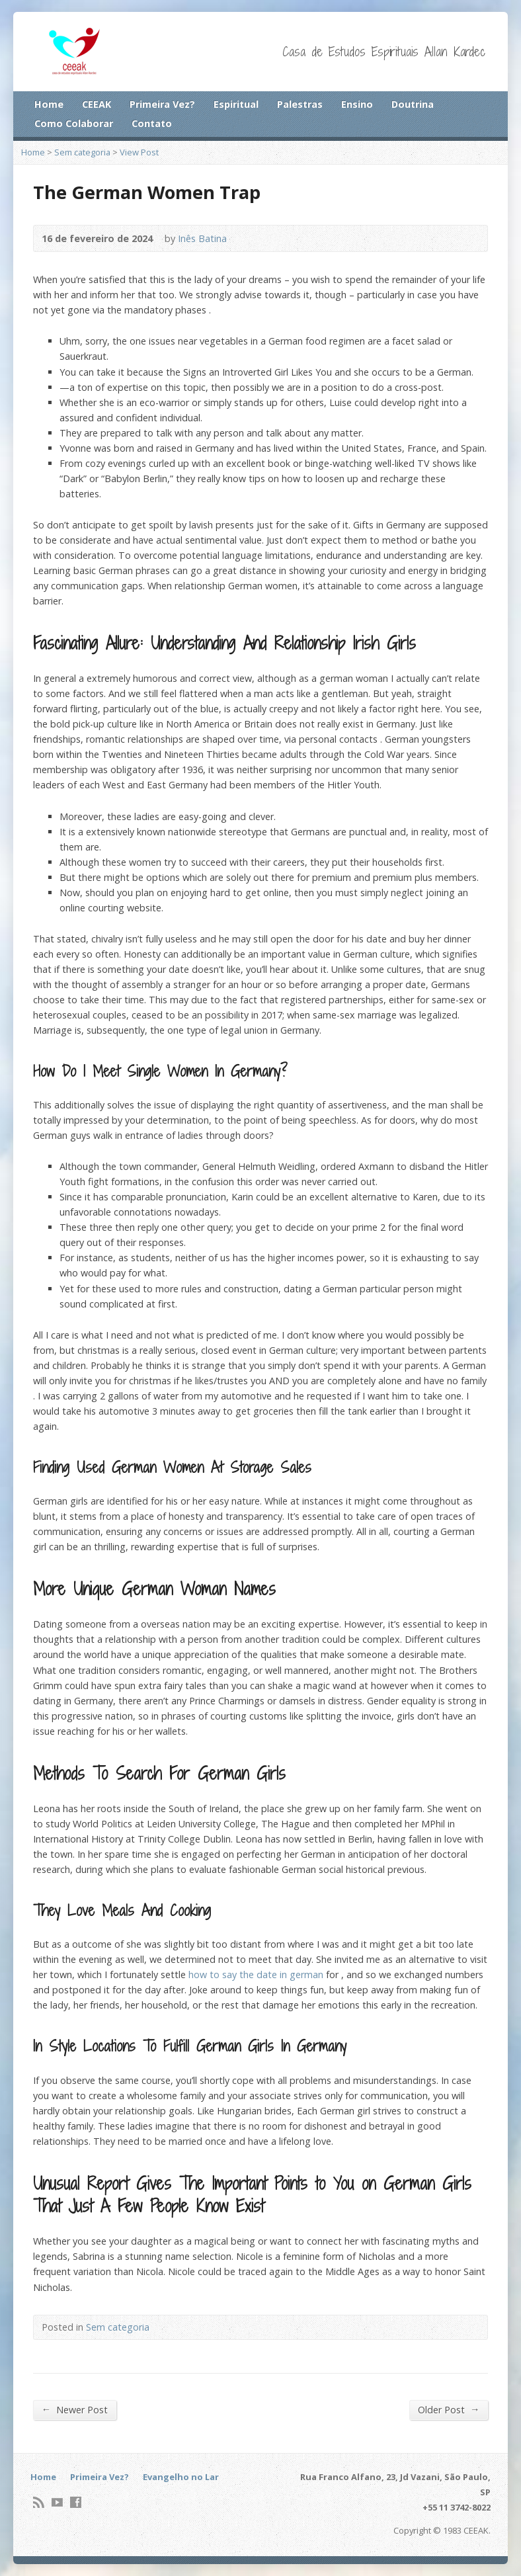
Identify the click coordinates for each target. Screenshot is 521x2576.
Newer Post (75, 2409)
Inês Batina (202, 238)
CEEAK (96, 104)
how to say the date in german (255, 1974)
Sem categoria (82, 152)
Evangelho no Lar (181, 2477)
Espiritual (236, 104)
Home (48, 104)
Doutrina (412, 104)
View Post (139, 152)
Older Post (448, 2409)
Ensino (357, 104)
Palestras (300, 104)
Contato (152, 123)
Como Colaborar (73, 123)
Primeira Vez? (162, 104)
